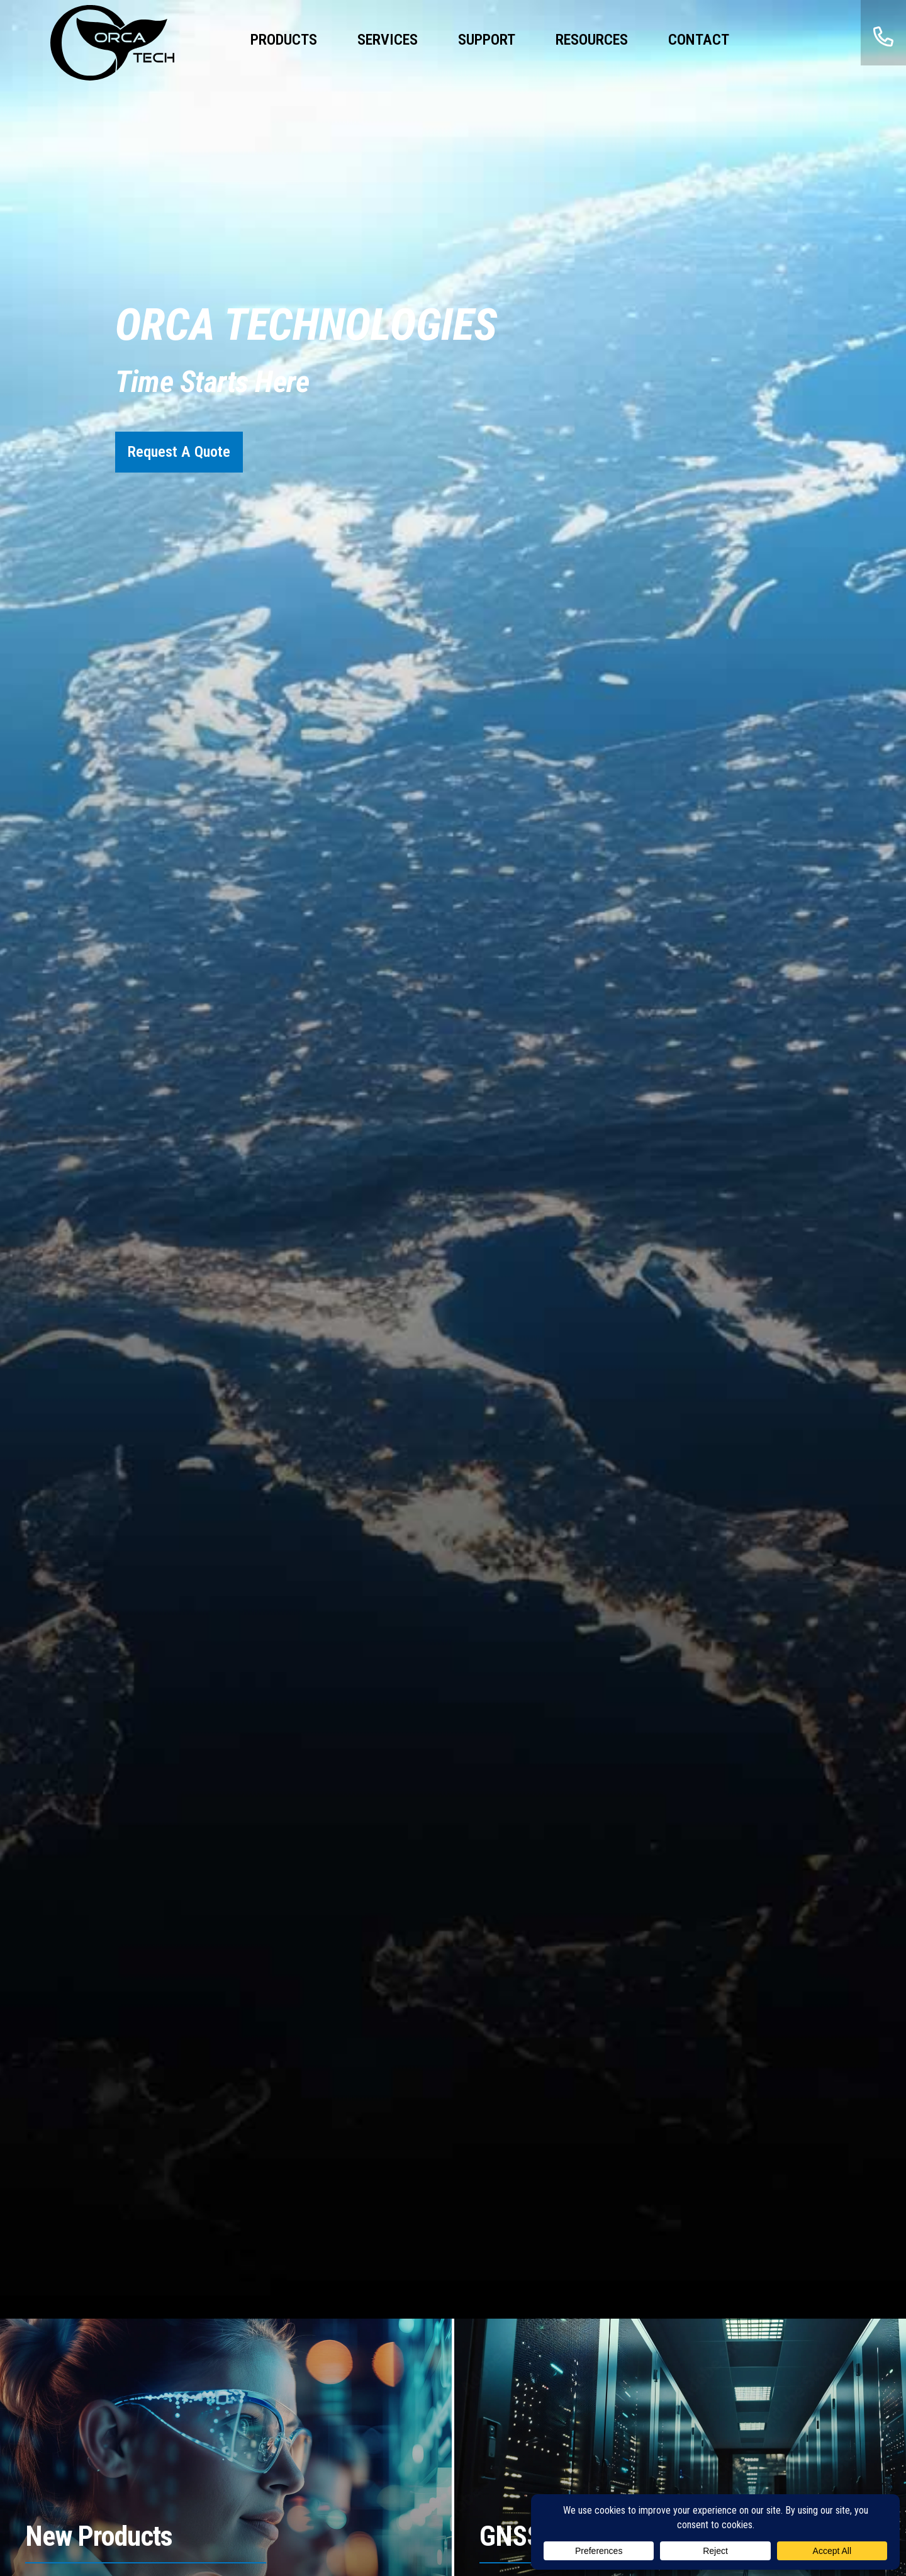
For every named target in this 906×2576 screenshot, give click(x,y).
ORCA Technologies (112, 43)
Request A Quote (179, 452)
